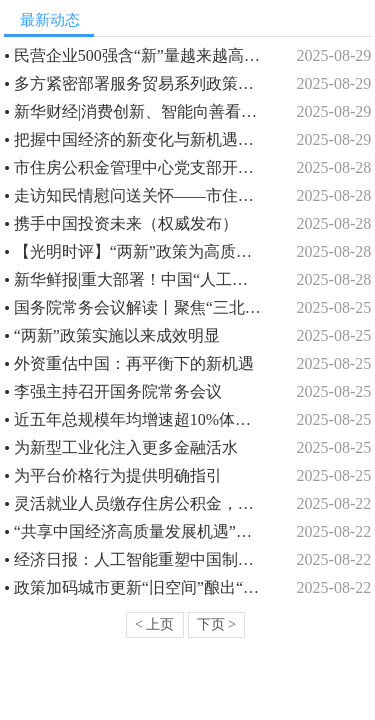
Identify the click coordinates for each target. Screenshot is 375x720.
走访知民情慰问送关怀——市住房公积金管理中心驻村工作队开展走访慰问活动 (139, 195)
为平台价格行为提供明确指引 (118, 475)
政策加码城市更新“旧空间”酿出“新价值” (139, 587)
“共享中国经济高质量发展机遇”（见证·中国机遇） (139, 531)
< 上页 (154, 624)
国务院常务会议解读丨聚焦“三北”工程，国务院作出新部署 (139, 307)
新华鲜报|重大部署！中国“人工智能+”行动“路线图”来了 (139, 279)
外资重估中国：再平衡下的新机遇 (134, 363)
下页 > (216, 624)
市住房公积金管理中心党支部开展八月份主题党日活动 (139, 167)
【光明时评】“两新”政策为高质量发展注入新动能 (139, 251)
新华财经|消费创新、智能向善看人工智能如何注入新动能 (139, 111)
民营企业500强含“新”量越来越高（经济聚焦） (139, 55)
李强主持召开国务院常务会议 (118, 391)
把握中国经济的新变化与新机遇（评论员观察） (139, 139)
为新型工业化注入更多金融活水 (126, 447)
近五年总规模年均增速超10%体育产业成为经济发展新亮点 (139, 419)
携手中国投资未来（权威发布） (126, 223)
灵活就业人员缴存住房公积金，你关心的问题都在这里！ (139, 503)
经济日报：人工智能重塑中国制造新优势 (139, 559)
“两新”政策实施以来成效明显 (117, 335)
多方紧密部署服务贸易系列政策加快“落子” (139, 83)
